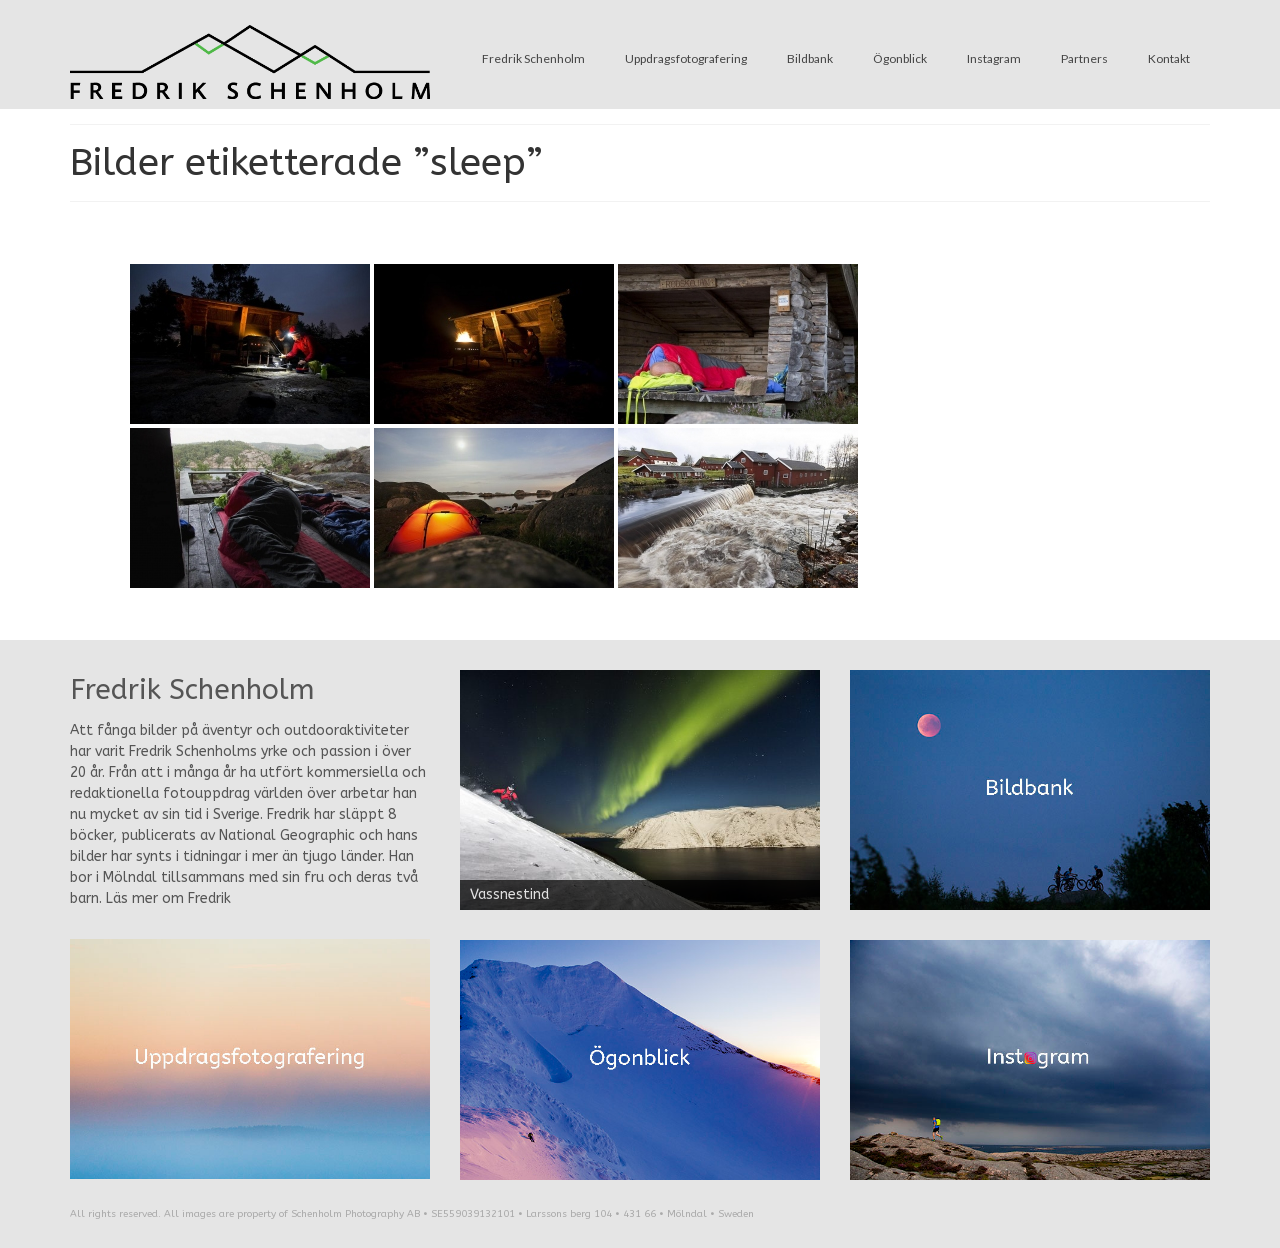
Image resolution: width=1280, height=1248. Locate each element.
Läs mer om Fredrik (168, 898)
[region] (640, 790)
